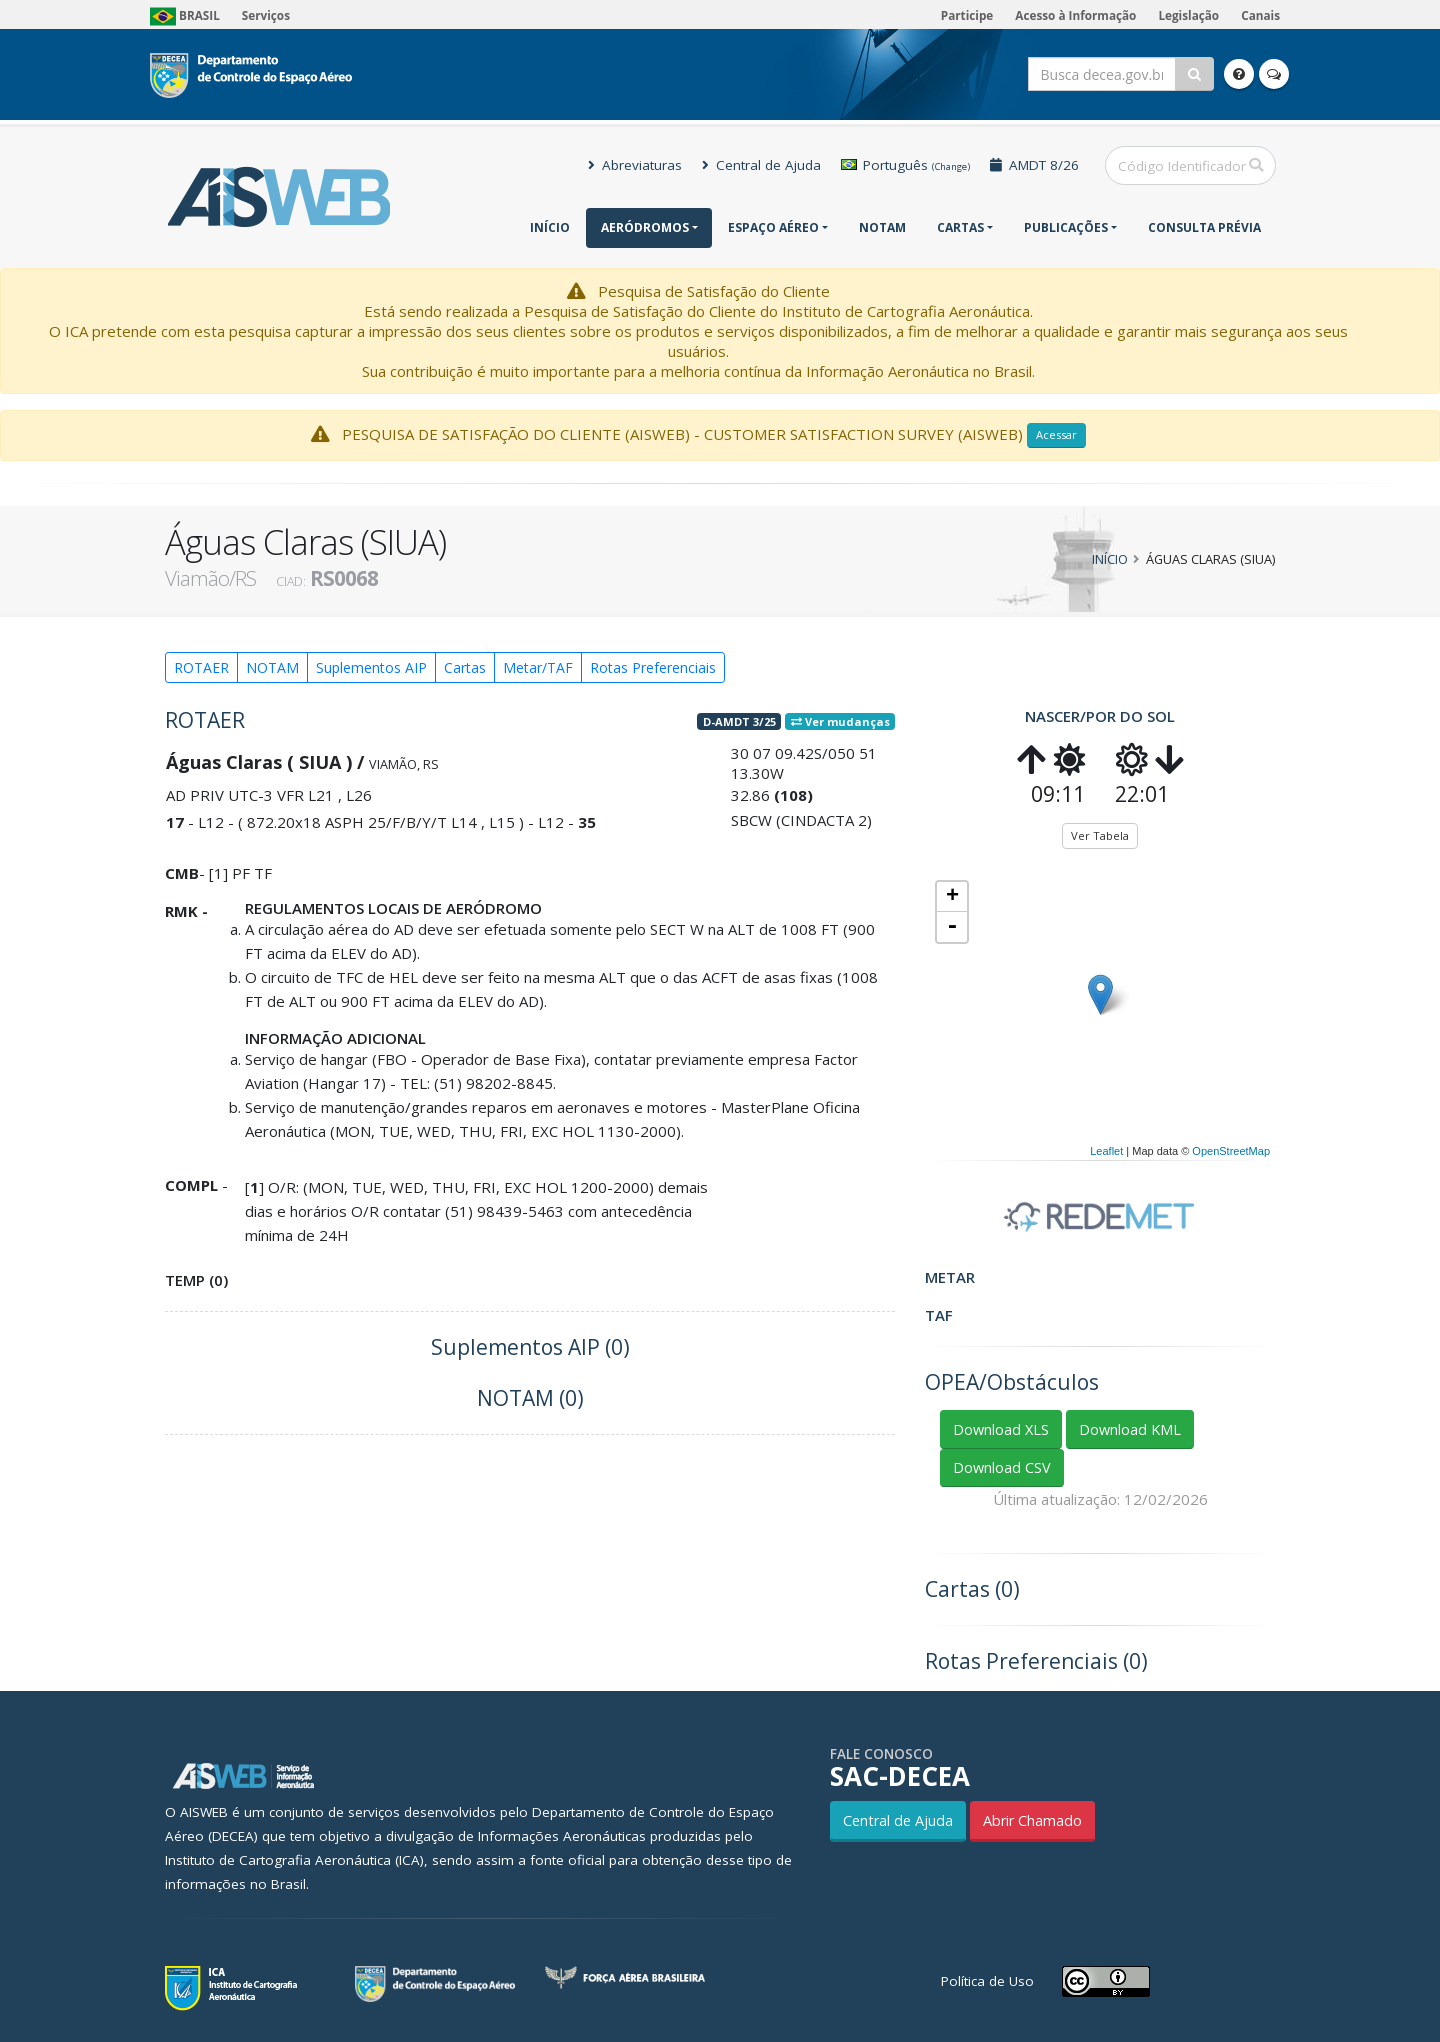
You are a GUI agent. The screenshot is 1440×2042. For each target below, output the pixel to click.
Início (550, 227)
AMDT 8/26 (1034, 165)
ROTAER (201, 667)
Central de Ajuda (761, 165)
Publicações (1066, 227)
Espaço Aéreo (773, 227)
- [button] (952, 927)
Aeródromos (645, 227)
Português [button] (905, 165)
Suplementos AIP (371, 667)
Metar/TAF (538, 667)
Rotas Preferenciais (653, 667)
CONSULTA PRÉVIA (1204, 227)
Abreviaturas (635, 165)
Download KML (1130, 1429)
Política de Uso (987, 1981)
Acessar (1056, 434)
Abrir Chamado (1032, 1820)
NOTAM (882, 227)
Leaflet (1106, 1151)
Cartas (960, 227)
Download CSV (1002, 1467)
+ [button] (952, 897)
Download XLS (1001, 1429)
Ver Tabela (1100, 835)
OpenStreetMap (1231, 1151)
